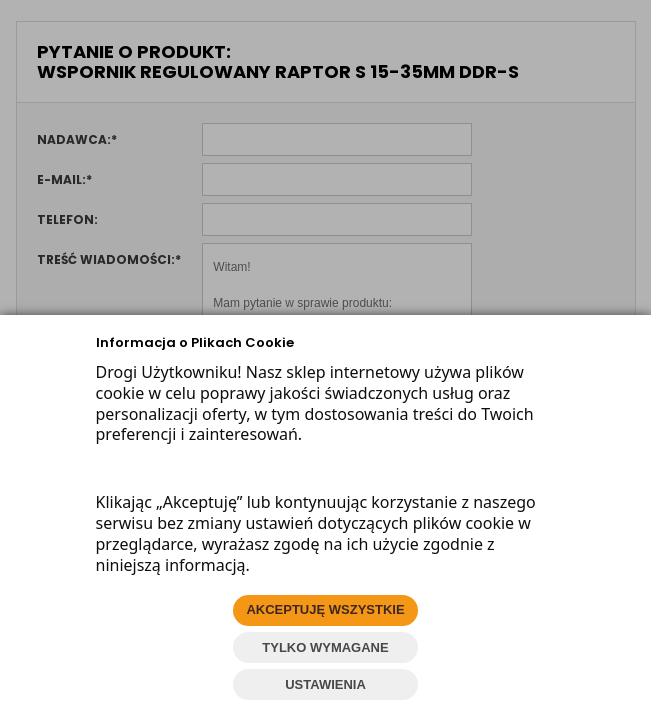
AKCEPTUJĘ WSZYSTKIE (325, 609)
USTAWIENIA (325, 684)
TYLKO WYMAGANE (325, 647)
